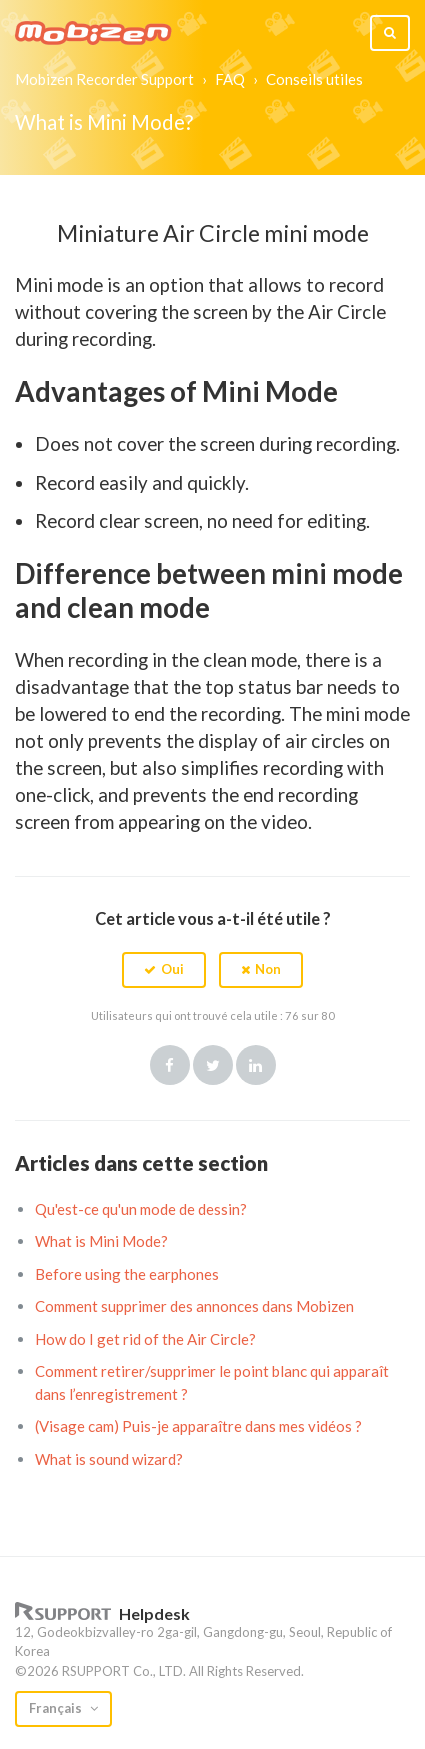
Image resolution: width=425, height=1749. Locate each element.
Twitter (213, 1065)
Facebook (170, 1065)
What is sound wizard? (109, 1459)
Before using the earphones (127, 1274)
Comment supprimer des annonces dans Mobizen (194, 1306)
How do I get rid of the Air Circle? (145, 1339)
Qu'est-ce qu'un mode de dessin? (141, 1209)
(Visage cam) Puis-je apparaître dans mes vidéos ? (198, 1426)
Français (57, 1708)
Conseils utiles (314, 79)
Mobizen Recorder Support (104, 79)
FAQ (230, 79)
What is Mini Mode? (101, 1241)
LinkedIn (256, 1065)
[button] (164, 970)
